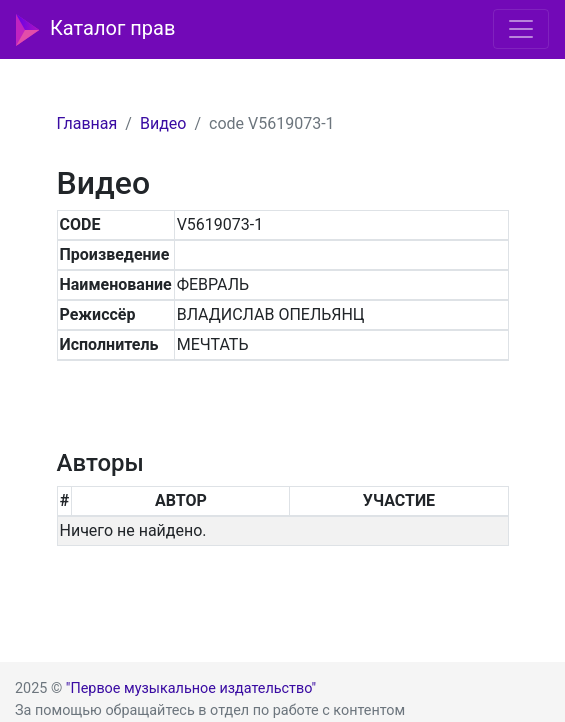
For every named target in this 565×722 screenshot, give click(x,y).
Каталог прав (95, 30)
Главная (87, 123)
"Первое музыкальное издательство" (191, 688)
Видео (163, 123)
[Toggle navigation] (521, 29)
